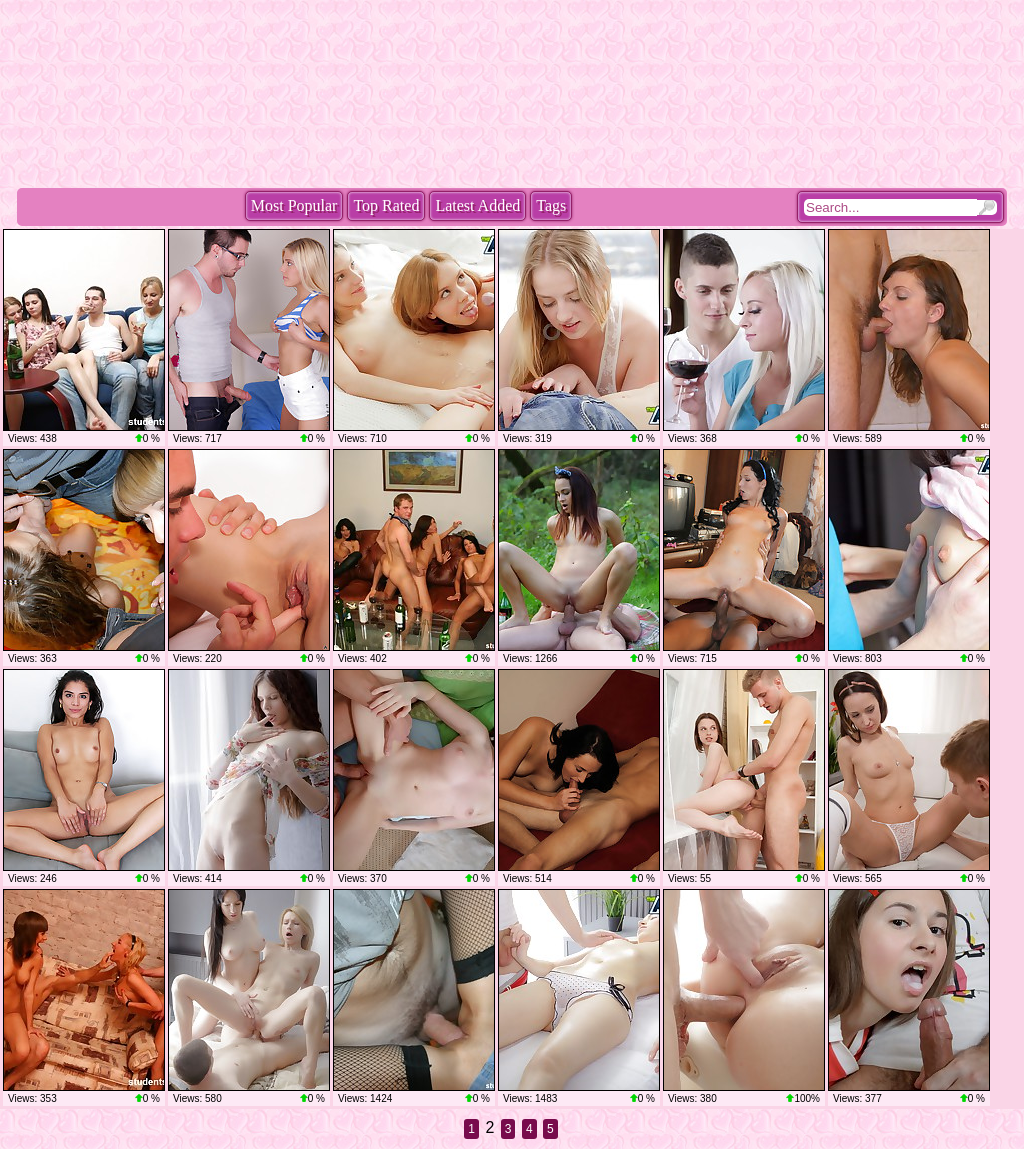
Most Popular (294, 205)
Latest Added (477, 205)
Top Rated (386, 205)
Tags (551, 205)
